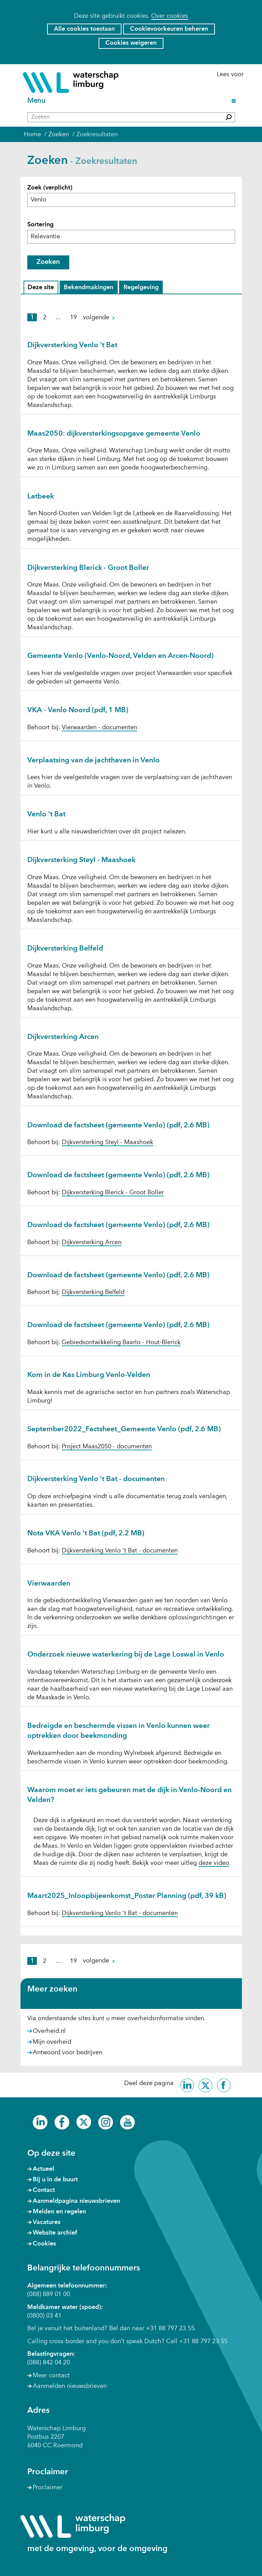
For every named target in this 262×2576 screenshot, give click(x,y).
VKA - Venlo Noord (77, 710)
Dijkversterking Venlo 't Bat (72, 345)
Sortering (40, 225)
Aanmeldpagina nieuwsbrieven (76, 2201)
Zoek (49, 188)
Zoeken (48, 262)
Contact (44, 2190)
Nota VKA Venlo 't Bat (85, 1533)
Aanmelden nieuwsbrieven (70, 2386)
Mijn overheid (52, 2042)
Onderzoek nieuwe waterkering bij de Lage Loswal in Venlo (125, 1654)
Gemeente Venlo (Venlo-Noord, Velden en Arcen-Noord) (120, 656)
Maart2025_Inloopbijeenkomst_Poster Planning (126, 1896)
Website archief (55, 2233)
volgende (102, 317)
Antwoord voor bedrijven (67, 2053)
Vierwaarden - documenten (99, 727)
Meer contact (51, 2376)
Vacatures (46, 2222)
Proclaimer (47, 2487)
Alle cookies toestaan (84, 29)
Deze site (42, 288)
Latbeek (40, 496)
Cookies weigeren (131, 43)
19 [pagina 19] (73, 317)
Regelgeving (141, 288)
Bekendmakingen (88, 288)
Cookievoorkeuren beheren (169, 29)
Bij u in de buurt (55, 2180)
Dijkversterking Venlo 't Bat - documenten (96, 1479)
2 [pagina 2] (44, 317)
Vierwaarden (48, 1583)
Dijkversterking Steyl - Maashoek (81, 860)
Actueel (43, 2169)
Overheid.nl (49, 2031)
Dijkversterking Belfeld (65, 948)
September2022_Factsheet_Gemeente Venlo (124, 1429)
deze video (214, 1863)
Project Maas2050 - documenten (107, 1447)
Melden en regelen (59, 2212)
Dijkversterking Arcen (63, 1037)
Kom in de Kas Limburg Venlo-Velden (88, 1375)
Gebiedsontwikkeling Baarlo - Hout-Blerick (121, 1342)
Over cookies (169, 16)
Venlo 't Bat (46, 814)
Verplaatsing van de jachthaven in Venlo (93, 760)
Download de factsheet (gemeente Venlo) (118, 1125)
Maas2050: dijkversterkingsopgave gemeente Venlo (113, 433)
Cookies (44, 2244)
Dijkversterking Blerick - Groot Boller (88, 568)
